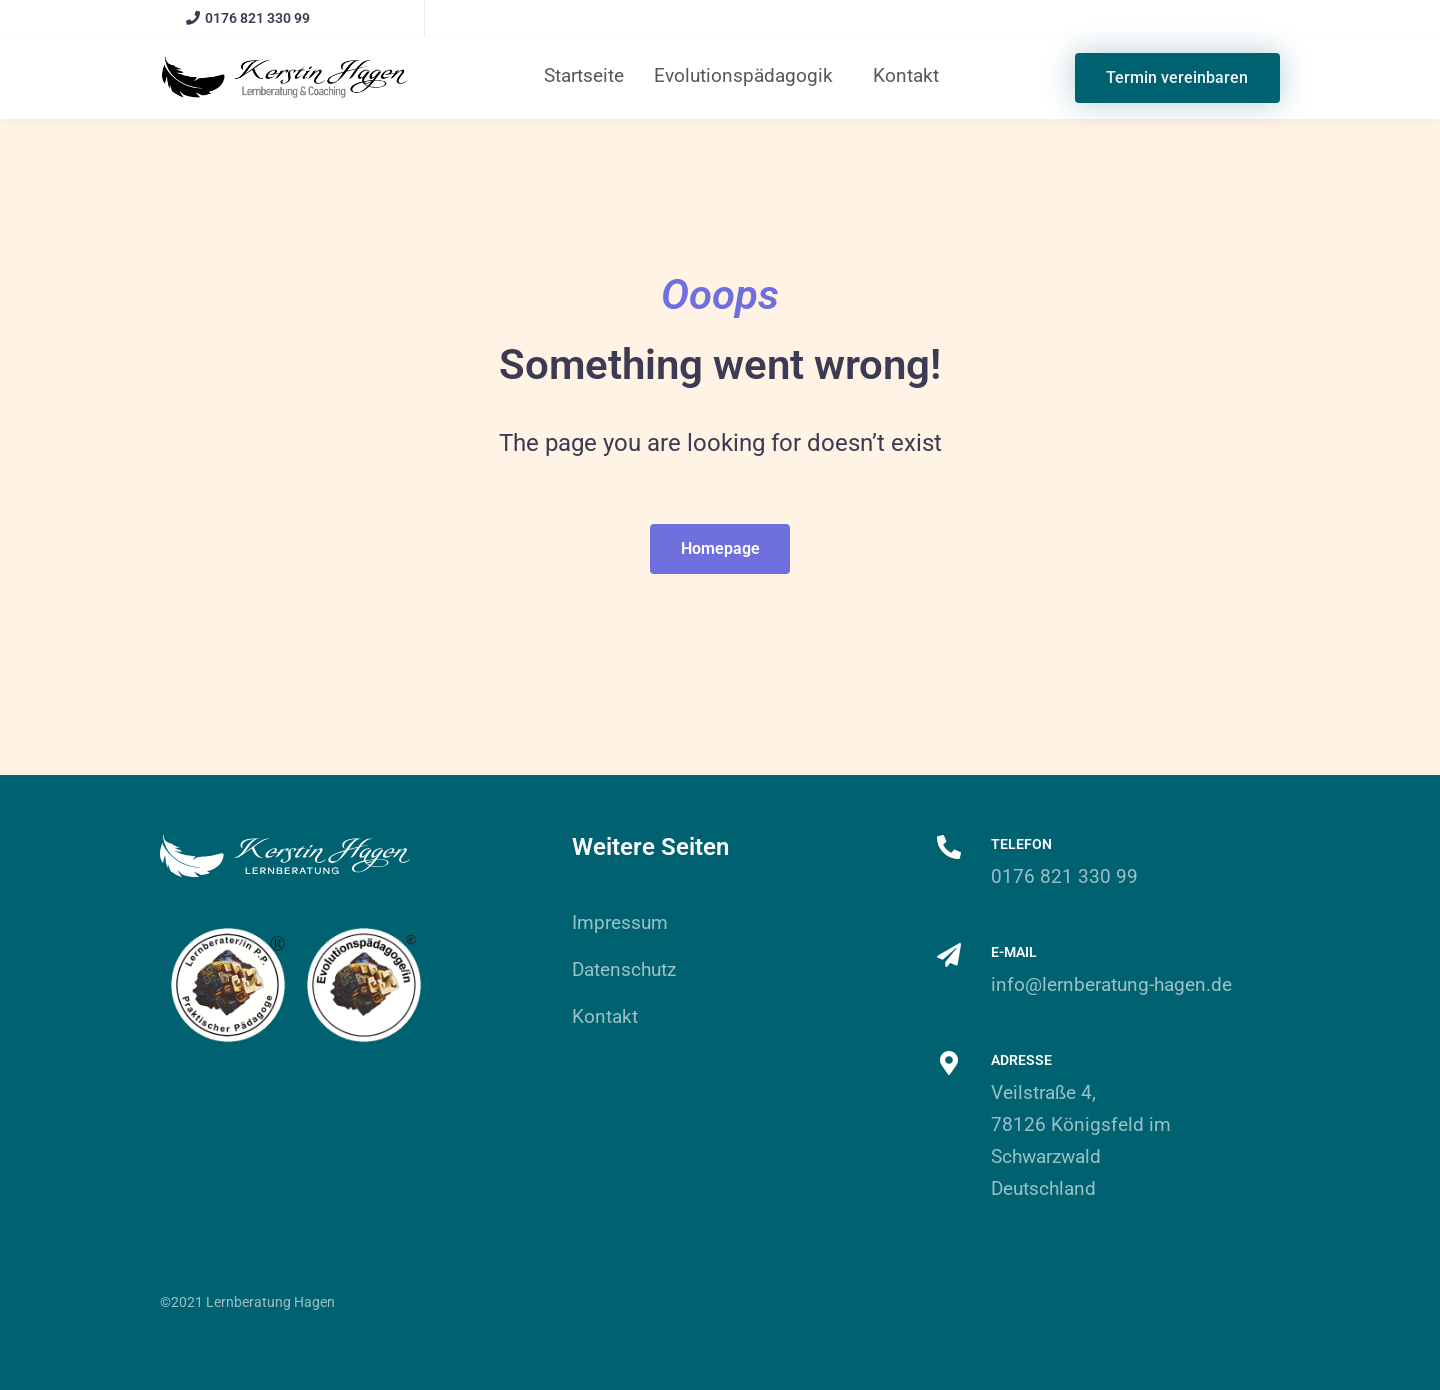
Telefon (1021, 844)
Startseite (584, 75)
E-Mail (1014, 952)
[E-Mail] (949, 955)
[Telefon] (949, 847)
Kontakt (906, 75)
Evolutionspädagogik (743, 75)
